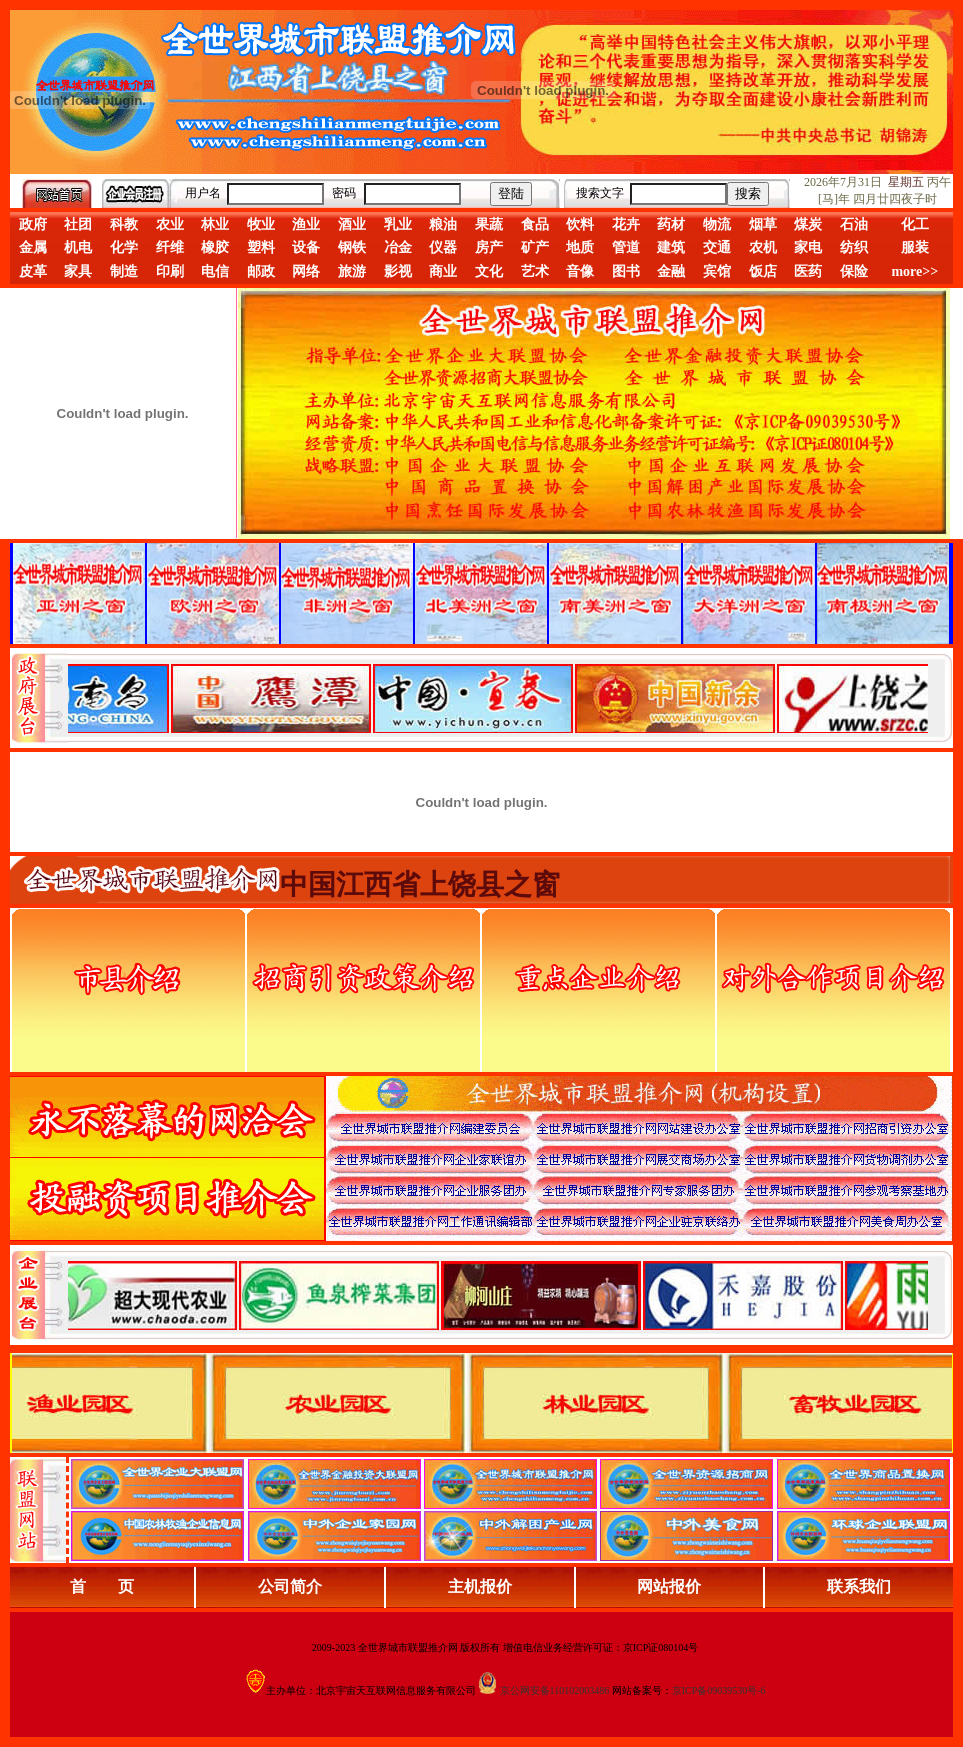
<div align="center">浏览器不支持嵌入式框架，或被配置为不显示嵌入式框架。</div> (498, 1295)
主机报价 (480, 1586)
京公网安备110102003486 (555, 1690)
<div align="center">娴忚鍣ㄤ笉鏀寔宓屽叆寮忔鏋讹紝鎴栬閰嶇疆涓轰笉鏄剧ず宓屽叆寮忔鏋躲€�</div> (498, 698)
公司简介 (290, 1586)
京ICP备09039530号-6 (719, 1690)
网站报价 (669, 1586)
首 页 (102, 1586)
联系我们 (859, 1586)
